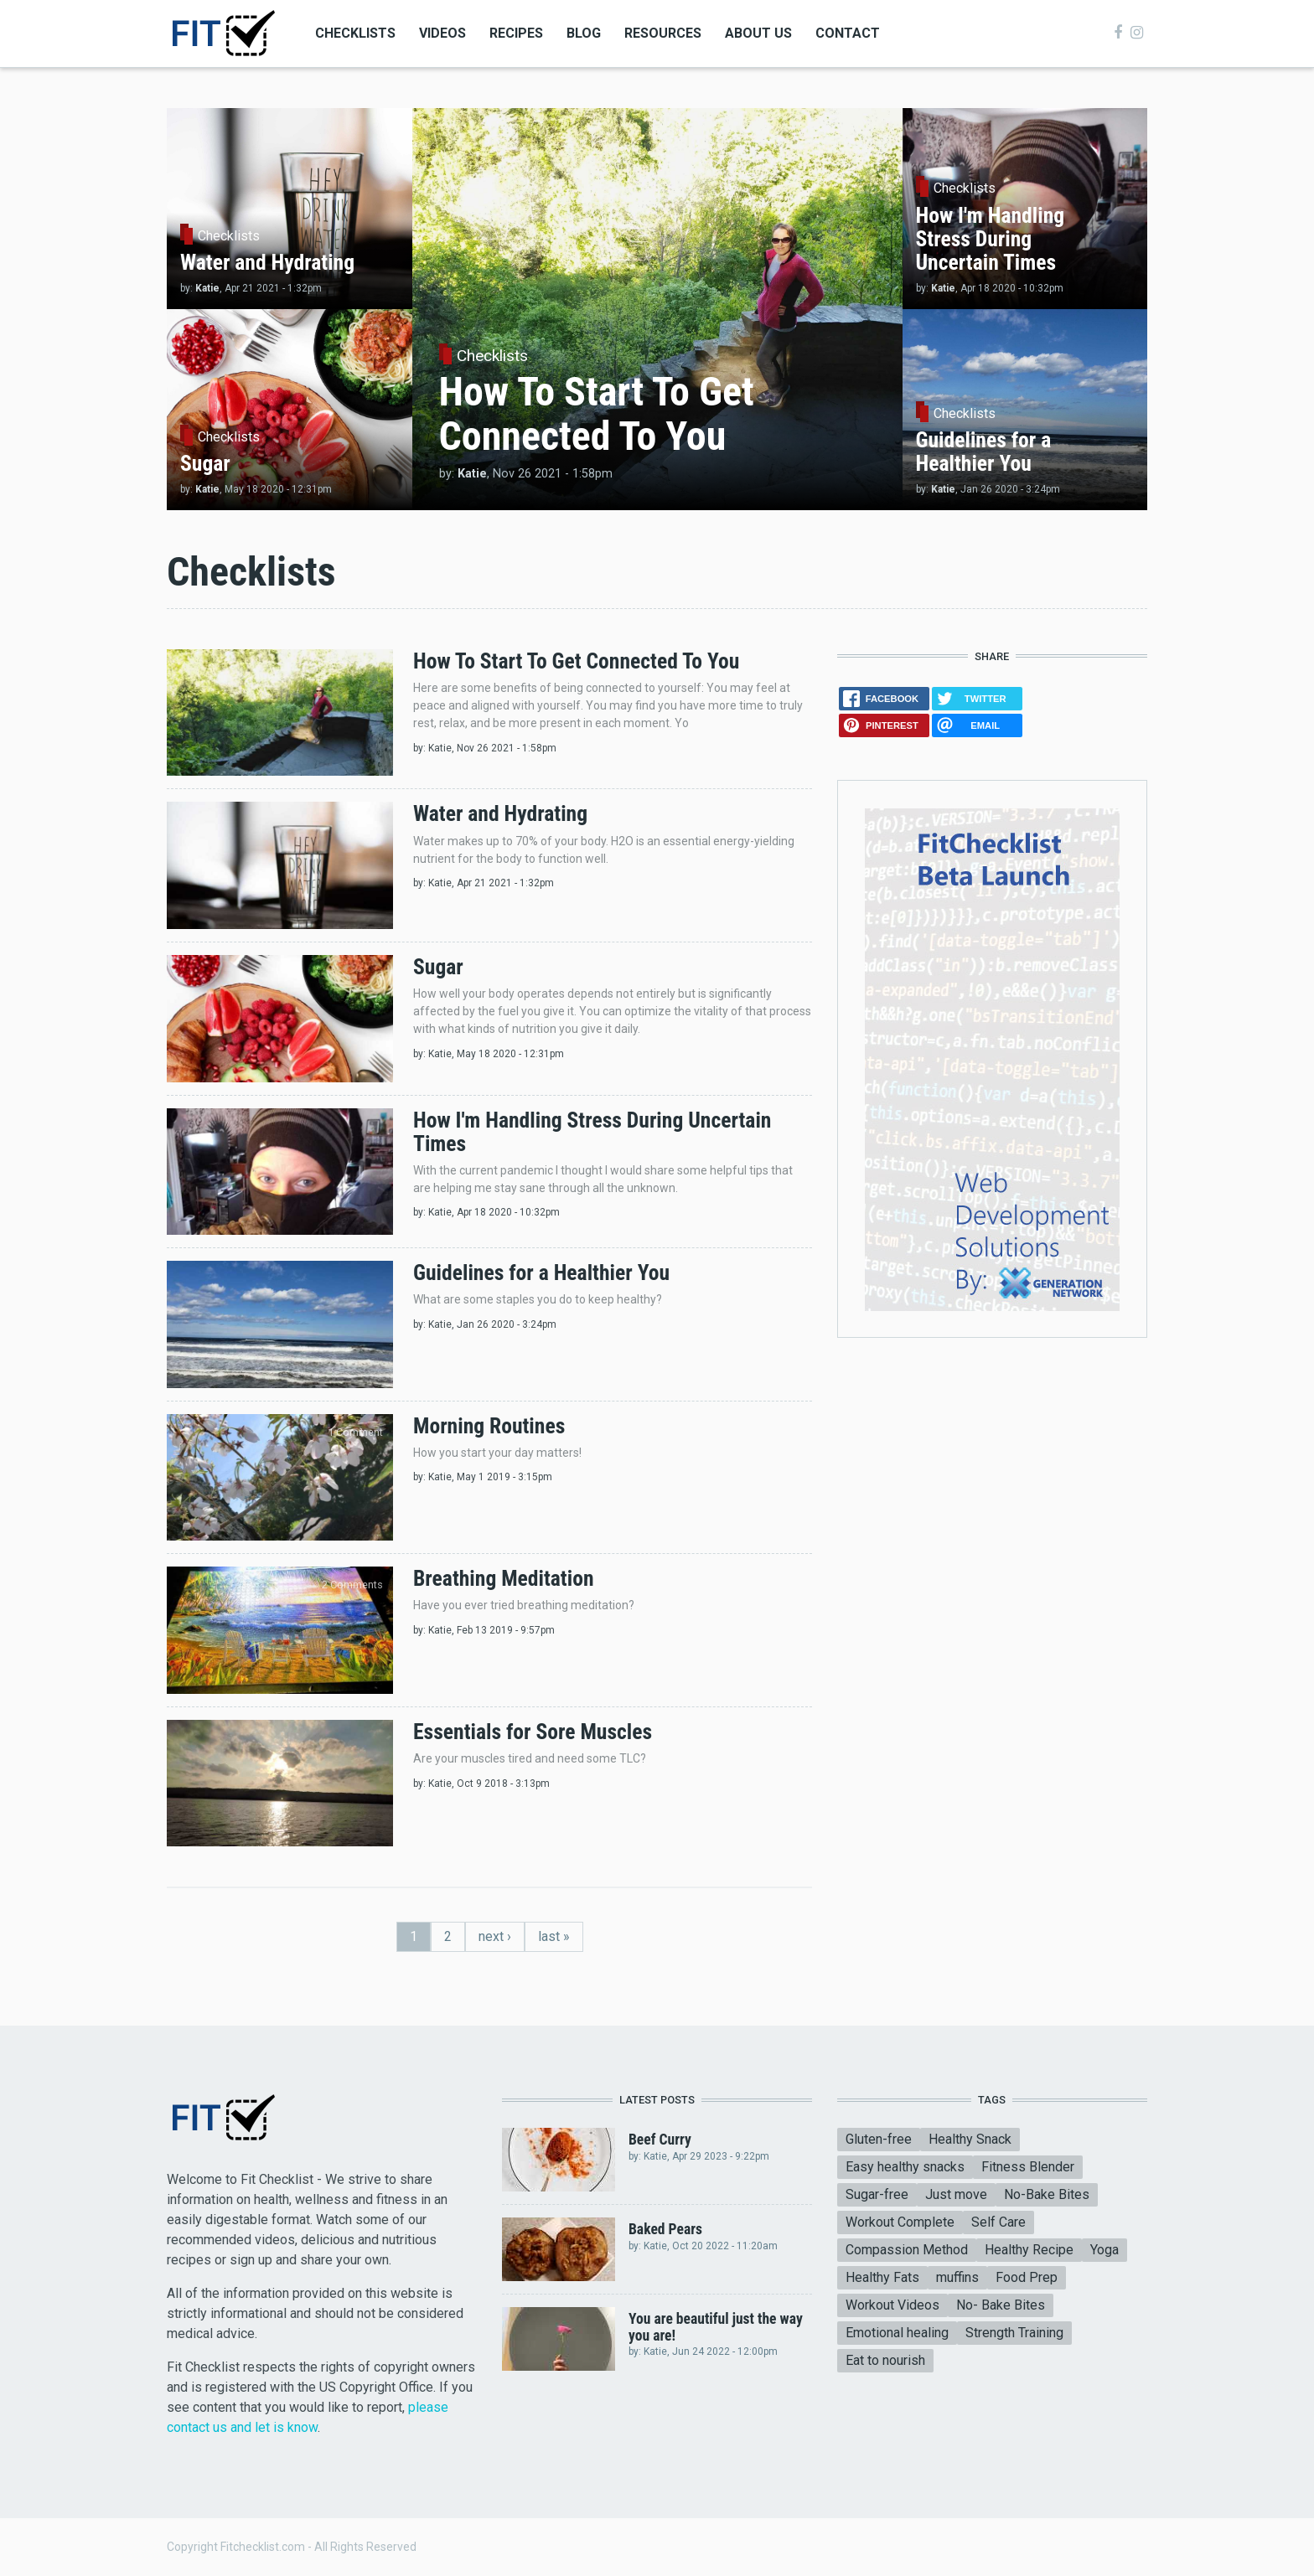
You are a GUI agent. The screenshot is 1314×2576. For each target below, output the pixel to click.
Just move (956, 2194)
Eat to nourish (885, 2360)
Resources (662, 33)
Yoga (1104, 2250)
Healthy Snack (970, 2139)
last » (554, 1936)
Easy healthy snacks (905, 2167)
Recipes (516, 33)
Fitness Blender (1027, 2167)
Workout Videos (892, 2305)
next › (495, 1936)
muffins (957, 2277)
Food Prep (1027, 2277)
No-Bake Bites (1046, 2194)
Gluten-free (879, 2139)
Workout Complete (900, 2222)
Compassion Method (907, 2250)
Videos (442, 33)
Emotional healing (897, 2333)
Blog (583, 33)
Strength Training (1014, 2333)
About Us (758, 33)
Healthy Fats (882, 2277)
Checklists (355, 33)
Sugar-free (877, 2194)
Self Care (998, 2222)
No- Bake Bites (1000, 2305)
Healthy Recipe (1029, 2250)
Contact (847, 33)
